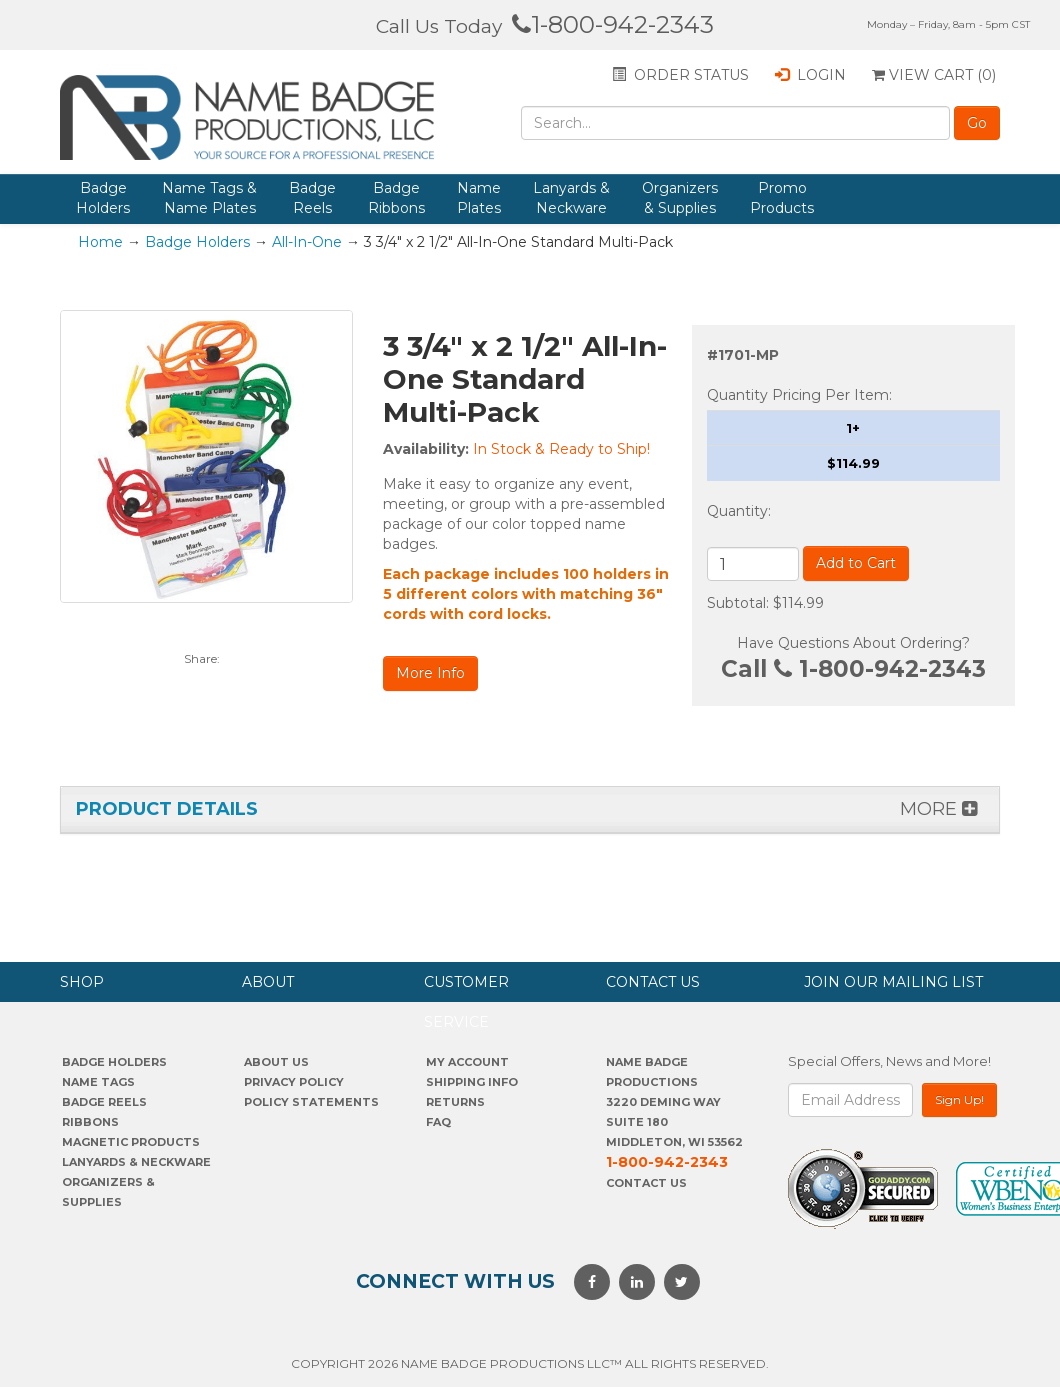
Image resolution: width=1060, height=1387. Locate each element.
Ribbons (90, 1122)
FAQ (438, 1122)
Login (810, 75)
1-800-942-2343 (613, 24)
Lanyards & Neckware (571, 198)
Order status (680, 75)
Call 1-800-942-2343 (853, 669)
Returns (455, 1102)
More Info (430, 673)
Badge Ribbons (396, 198)
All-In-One (307, 242)
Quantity (737, 511)
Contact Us (646, 1183)
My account (467, 1062)
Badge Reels (312, 198)
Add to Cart (856, 563)
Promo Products (782, 198)
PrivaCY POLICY (294, 1082)
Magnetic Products (131, 1142)
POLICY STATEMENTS (311, 1102)
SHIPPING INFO (472, 1082)
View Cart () (934, 75)
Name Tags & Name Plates (209, 198)
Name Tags (98, 1082)
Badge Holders (103, 198)
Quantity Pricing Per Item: (799, 395)
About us (276, 1062)
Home (100, 242)
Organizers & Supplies (680, 198)
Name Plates (479, 198)
